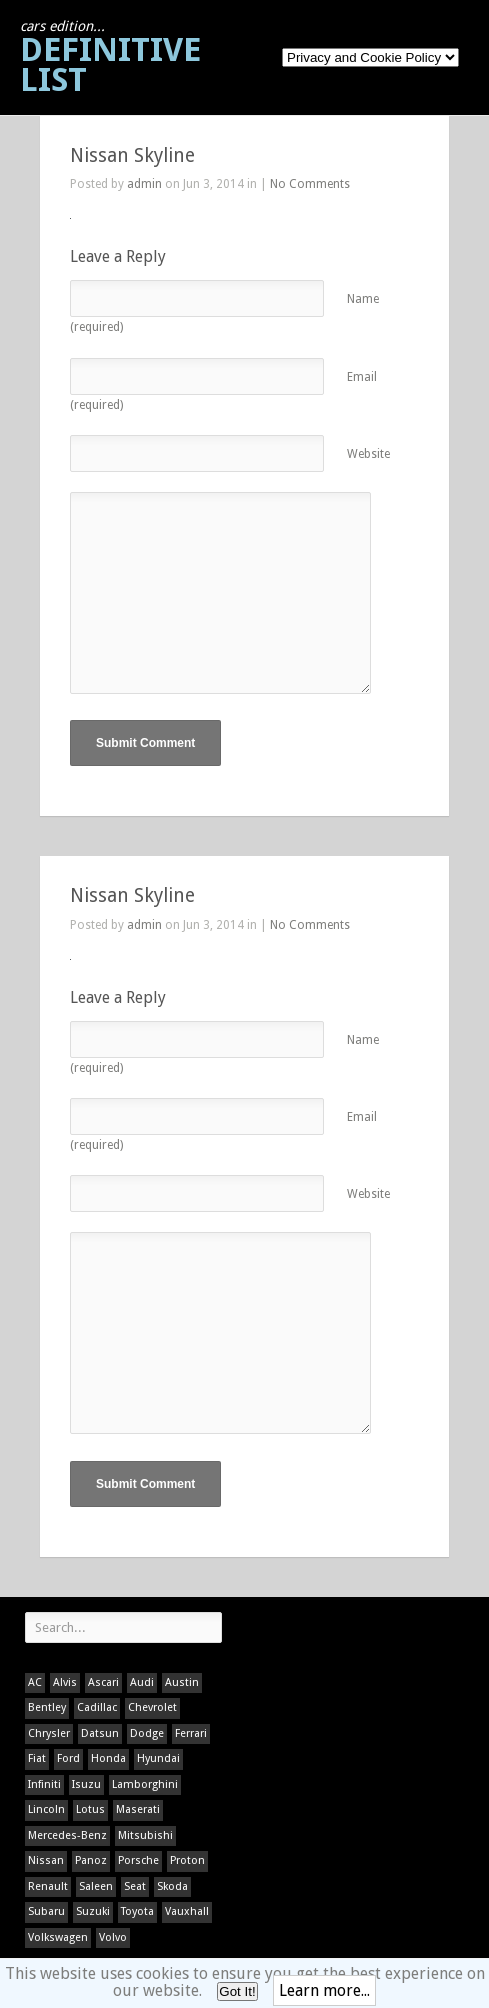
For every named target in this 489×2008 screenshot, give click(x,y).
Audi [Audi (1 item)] (142, 1682)
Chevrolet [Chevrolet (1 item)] (152, 1707)
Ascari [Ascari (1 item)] (103, 1682)
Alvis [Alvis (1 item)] (65, 1682)
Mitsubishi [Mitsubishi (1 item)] (145, 1835)
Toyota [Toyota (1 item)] (137, 1911)
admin (144, 184)
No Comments (310, 184)
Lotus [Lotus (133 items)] (90, 1809)
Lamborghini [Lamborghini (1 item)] (145, 1784)
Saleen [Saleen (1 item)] (96, 1886)
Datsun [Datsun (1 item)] (100, 1733)
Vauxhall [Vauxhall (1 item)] (187, 1911)
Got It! (237, 1991)
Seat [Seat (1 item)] (135, 1886)
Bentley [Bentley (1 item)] (47, 1707)
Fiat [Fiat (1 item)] (37, 1758)
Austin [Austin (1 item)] (182, 1682)
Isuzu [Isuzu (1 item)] (86, 1784)
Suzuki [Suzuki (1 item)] (93, 1911)
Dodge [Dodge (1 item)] (147, 1733)
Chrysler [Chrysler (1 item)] (49, 1733)
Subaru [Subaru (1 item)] (46, 1911)
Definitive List (110, 58)
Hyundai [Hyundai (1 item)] (158, 1758)
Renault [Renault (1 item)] (48, 1886)
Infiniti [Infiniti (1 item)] (44, 1784)
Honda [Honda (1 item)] (108, 1758)
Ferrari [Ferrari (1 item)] (191, 1733)
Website (368, 454)
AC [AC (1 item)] (35, 1682)
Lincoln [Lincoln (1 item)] (46, 1809)
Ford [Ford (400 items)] (68, 1758)
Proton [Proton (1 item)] (187, 1860)
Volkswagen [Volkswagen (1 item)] (58, 1937)
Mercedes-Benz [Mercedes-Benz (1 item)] (67, 1835)
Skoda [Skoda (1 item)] (172, 1886)
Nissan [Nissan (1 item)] (46, 1860)
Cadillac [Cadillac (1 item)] (97, 1707)
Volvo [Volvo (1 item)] (113, 1937)
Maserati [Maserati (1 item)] (138, 1809)
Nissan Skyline (132, 155)
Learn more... (324, 1990)
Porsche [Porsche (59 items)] (138, 1860)
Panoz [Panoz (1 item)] (91, 1860)
